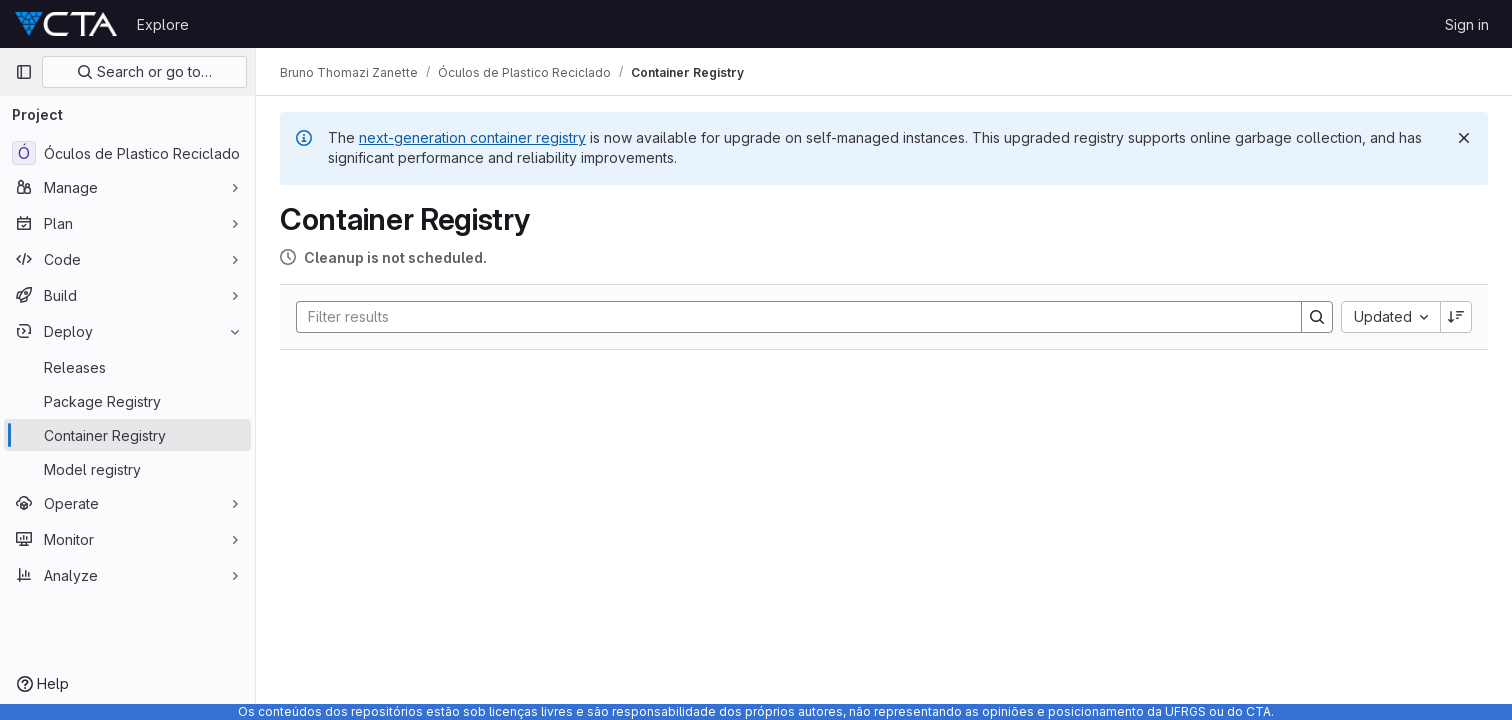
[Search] (789, 317)
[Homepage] (66, 24)
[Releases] (127, 367)
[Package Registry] (127, 401)
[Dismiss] (1464, 138)
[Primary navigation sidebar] (24, 72)
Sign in (1467, 24)
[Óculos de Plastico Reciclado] (127, 153)
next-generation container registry (472, 137)
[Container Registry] (127, 435)
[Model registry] (127, 469)
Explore (163, 24)
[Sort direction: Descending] (1456, 317)
